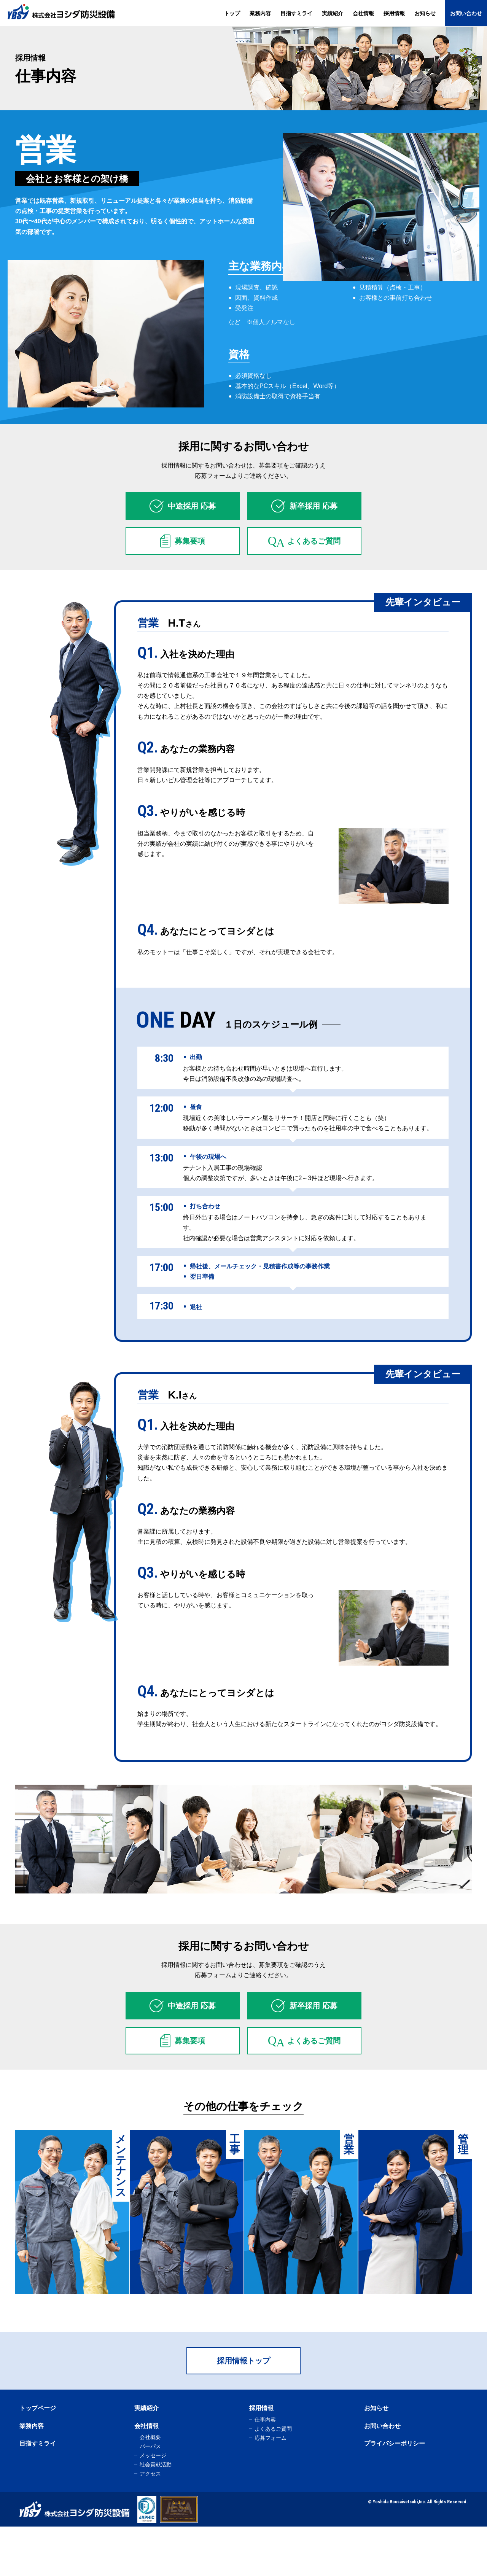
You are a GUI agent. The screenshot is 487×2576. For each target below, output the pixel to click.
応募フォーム (270, 2487)
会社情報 (363, 13)
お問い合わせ (466, 13)
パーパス (150, 2496)
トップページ (37, 2458)
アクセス (150, 2523)
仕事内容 (265, 2469)
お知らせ (425, 13)
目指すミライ (296, 13)
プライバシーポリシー (394, 2493)
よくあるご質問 (273, 2478)
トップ (232, 13)
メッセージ (153, 2505)
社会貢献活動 (156, 2514)
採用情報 (394, 13)
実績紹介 (332, 13)
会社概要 (150, 2487)
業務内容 (260, 13)
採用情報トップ (243, 2410)
